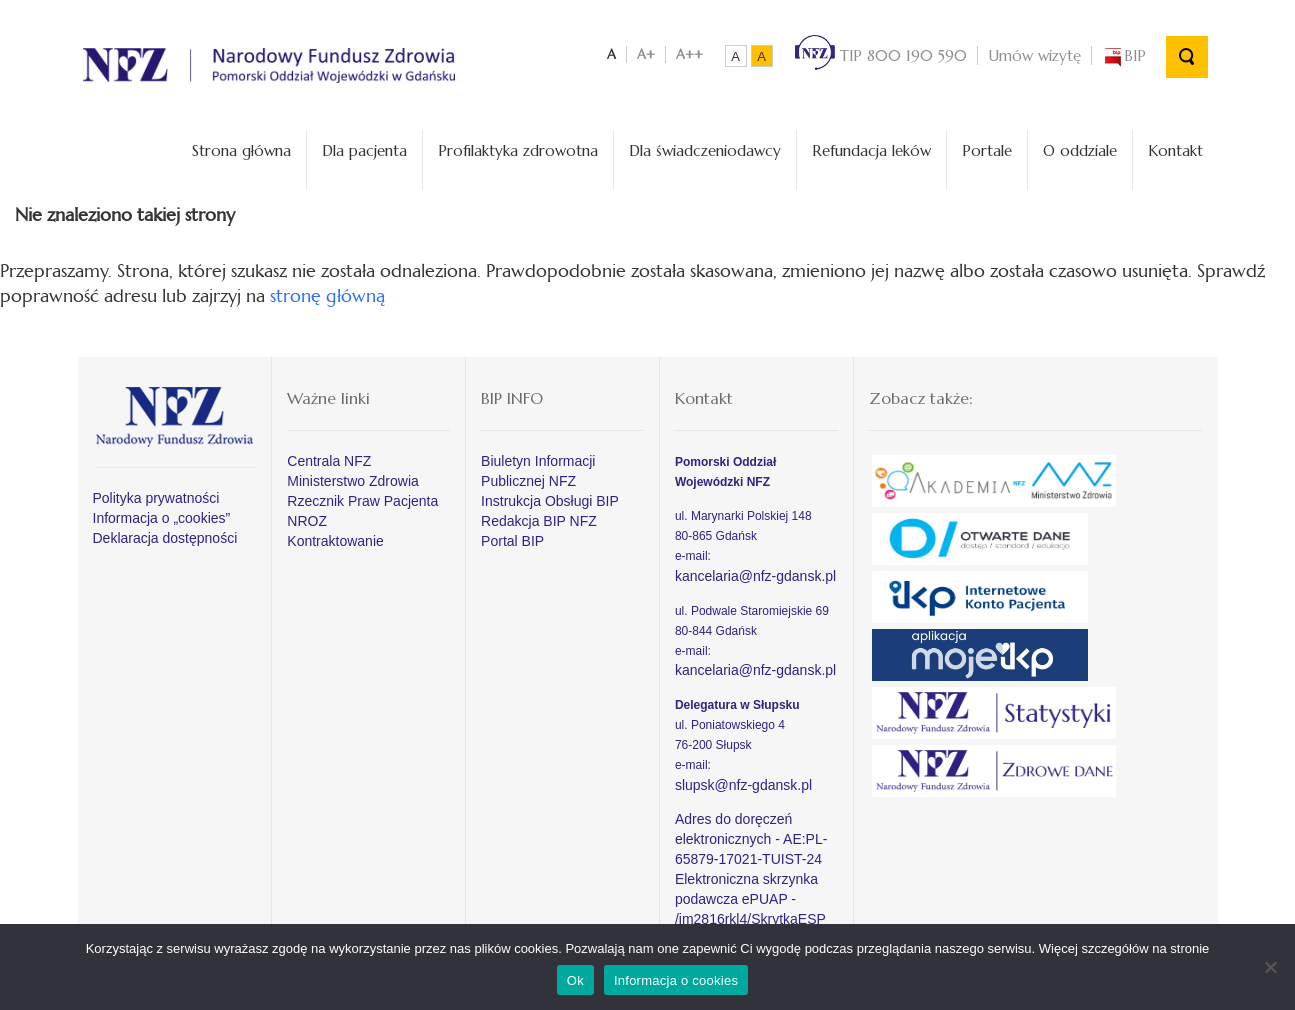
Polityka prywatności (156, 498)
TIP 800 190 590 (881, 55)
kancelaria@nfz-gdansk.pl (755, 576)
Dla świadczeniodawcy (705, 150)
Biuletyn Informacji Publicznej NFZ (538, 471)
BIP (1124, 55)
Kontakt (1175, 150)
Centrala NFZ (329, 461)
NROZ (307, 521)
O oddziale (1080, 150)
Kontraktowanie (335, 541)
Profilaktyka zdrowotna (518, 150)
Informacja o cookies (676, 980)
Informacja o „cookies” (162, 518)
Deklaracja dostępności (165, 538)
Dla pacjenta (364, 150)
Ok (575, 980)
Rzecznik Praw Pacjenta (362, 501)
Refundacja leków (871, 150)
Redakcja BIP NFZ (539, 521)
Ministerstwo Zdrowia (352, 481)
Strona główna (241, 150)
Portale (987, 150)
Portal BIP (512, 541)
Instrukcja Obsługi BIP (550, 501)
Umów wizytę (1034, 55)
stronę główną (327, 295)
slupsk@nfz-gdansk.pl (743, 785)
